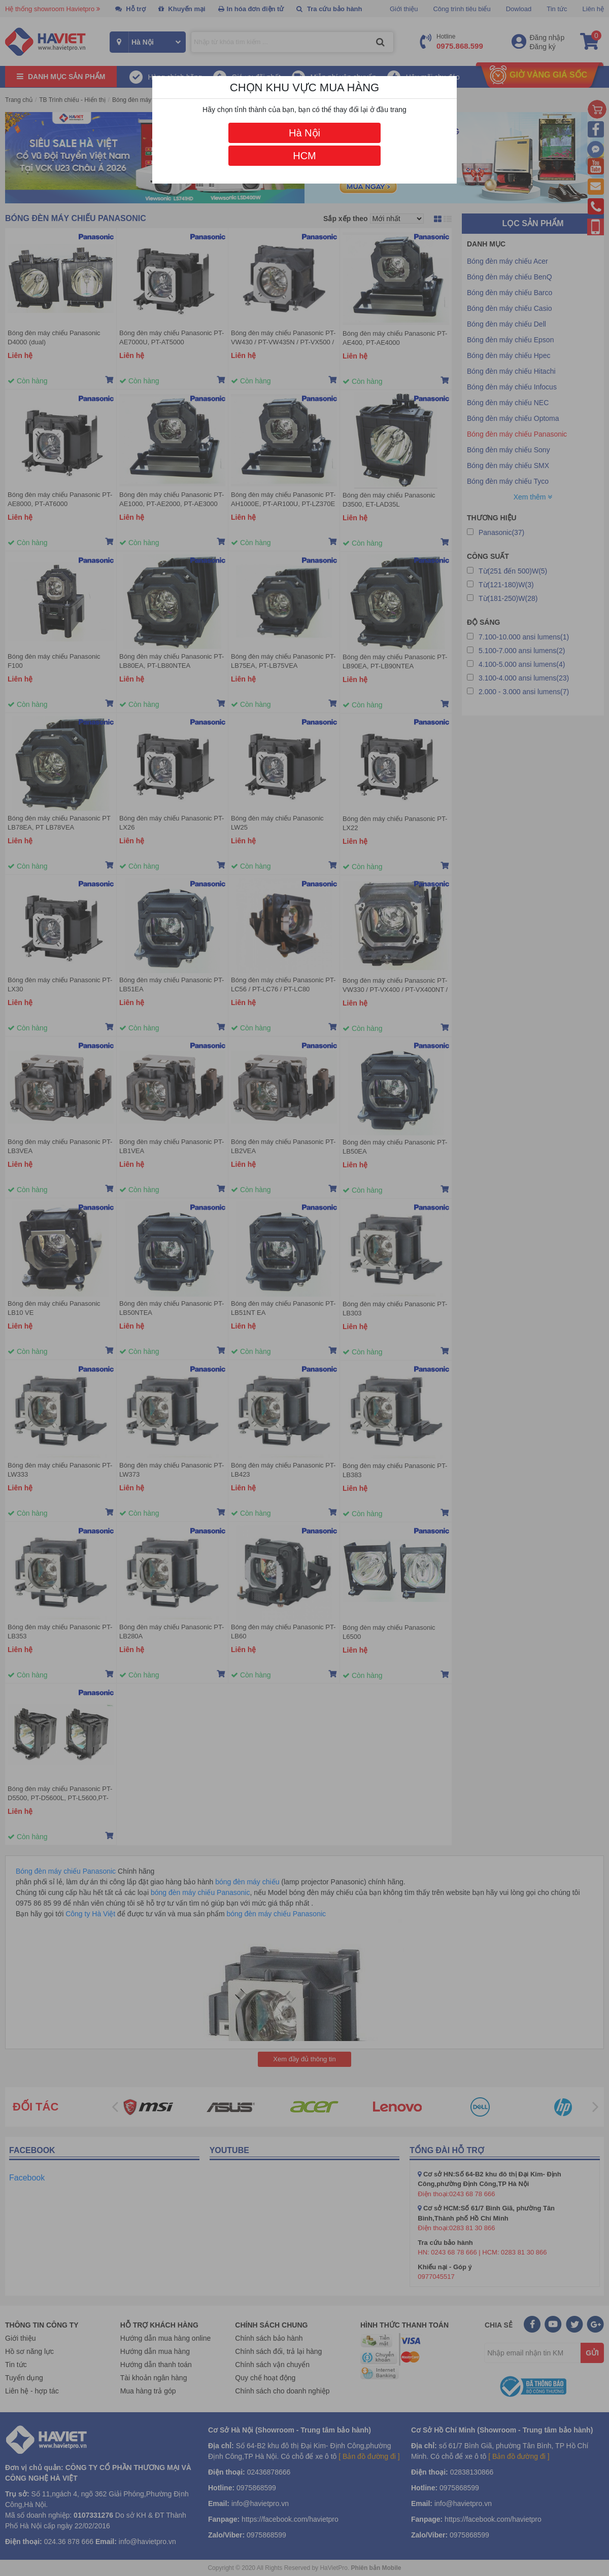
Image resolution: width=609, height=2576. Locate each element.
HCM (304, 155)
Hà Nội (304, 132)
